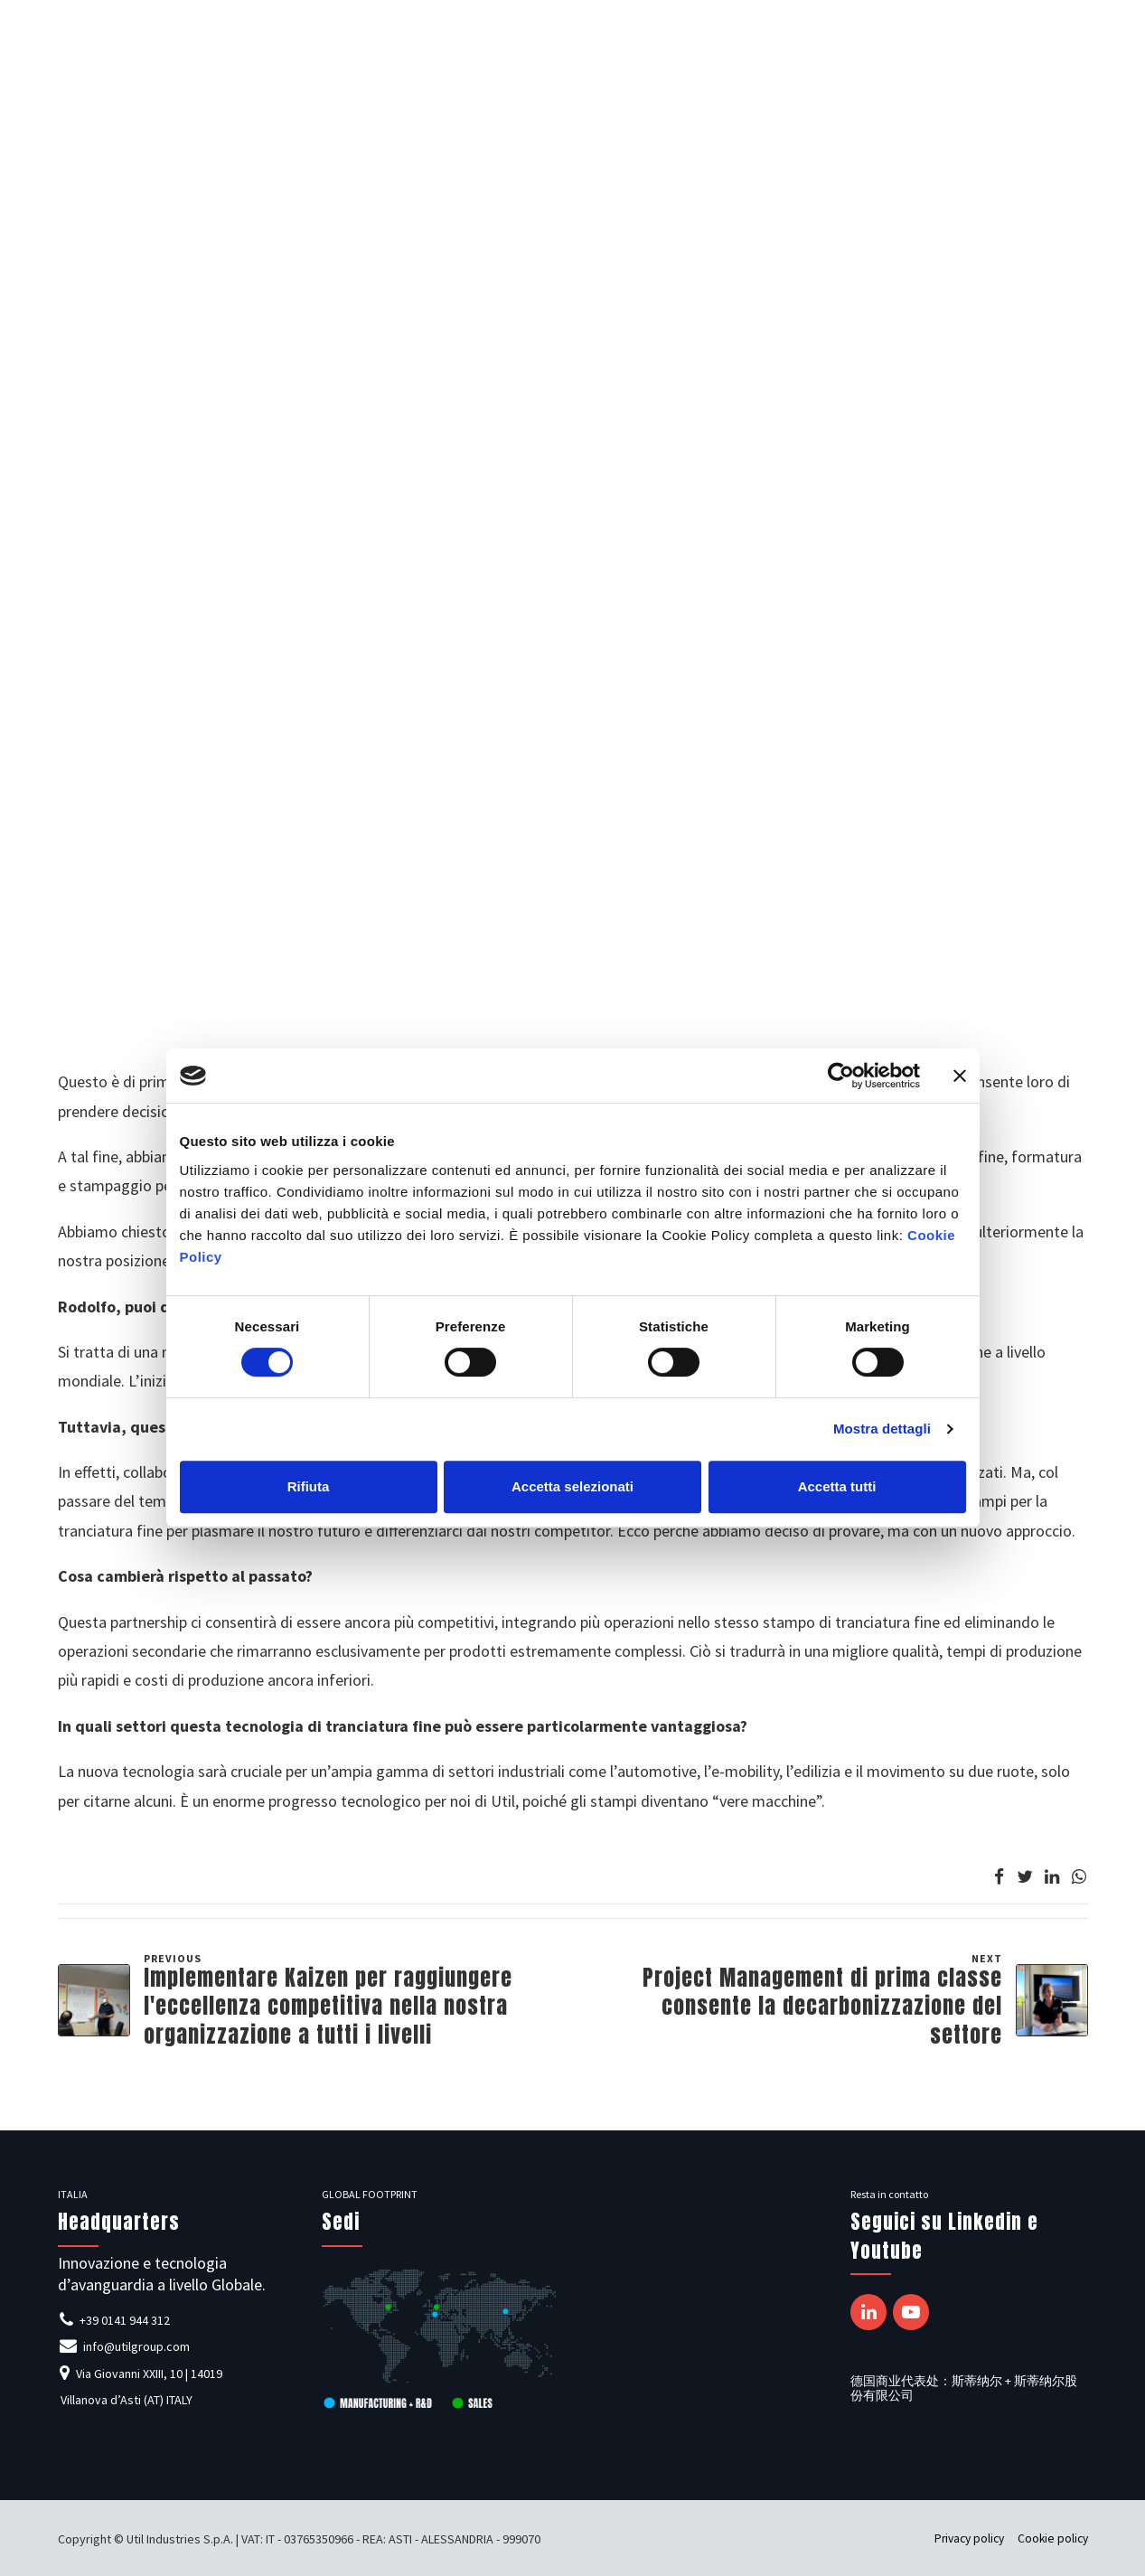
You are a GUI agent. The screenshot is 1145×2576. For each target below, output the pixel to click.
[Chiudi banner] (959, 1075)
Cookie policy (1053, 2538)
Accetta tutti (837, 1486)
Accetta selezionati (572, 1486)
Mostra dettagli (882, 1428)
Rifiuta (308, 1486)
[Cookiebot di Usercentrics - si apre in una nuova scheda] (841, 1075)
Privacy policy (969, 2538)
